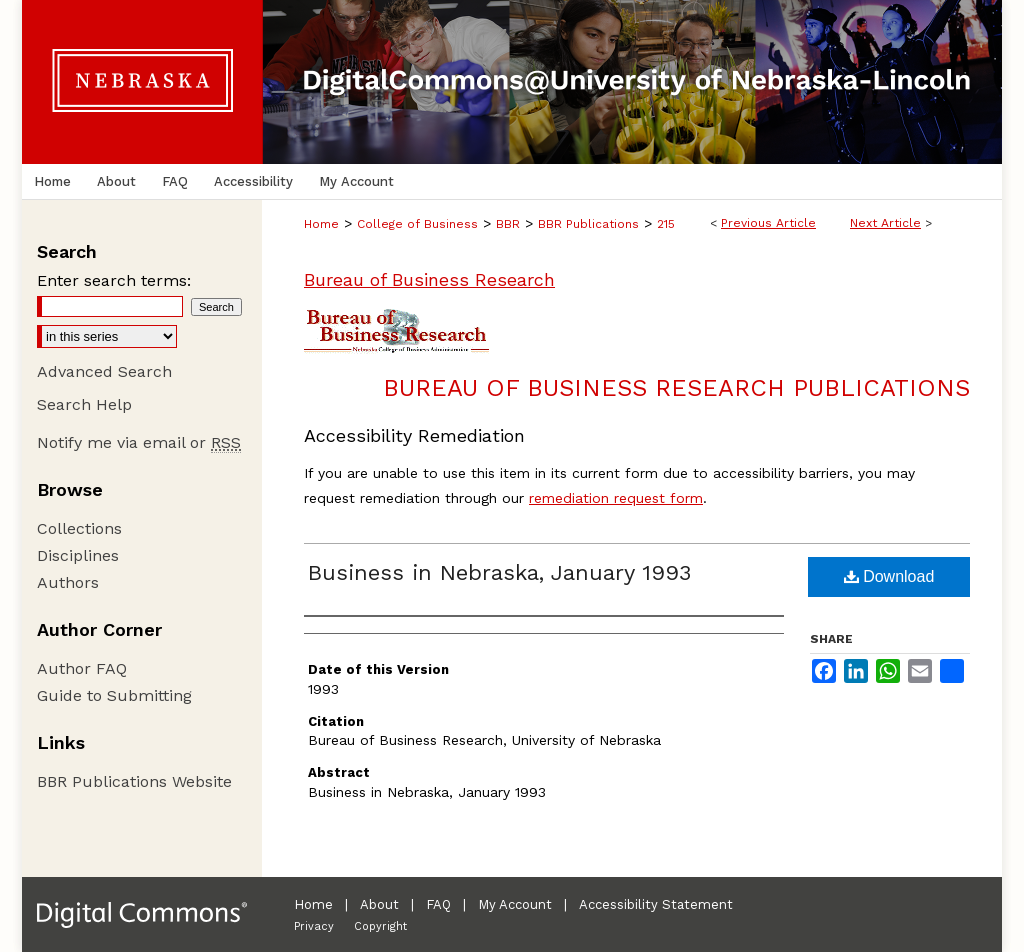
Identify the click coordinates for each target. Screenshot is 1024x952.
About (379, 904)
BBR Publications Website (134, 781)
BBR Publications (588, 224)
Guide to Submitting (114, 695)
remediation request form (616, 498)
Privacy (314, 926)
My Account (515, 904)
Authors (68, 582)
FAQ (438, 904)
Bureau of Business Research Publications (676, 388)
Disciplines (78, 555)
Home (321, 224)
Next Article (885, 223)
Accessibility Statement (656, 904)
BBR (508, 224)
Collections (79, 528)
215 (666, 224)
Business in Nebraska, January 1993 (499, 572)
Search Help (84, 404)
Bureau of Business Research (429, 279)
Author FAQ (82, 668)
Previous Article (768, 223)
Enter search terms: (114, 280)
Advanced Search (104, 371)
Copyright (380, 926)
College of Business (417, 224)
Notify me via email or (139, 442)
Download (889, 576)
